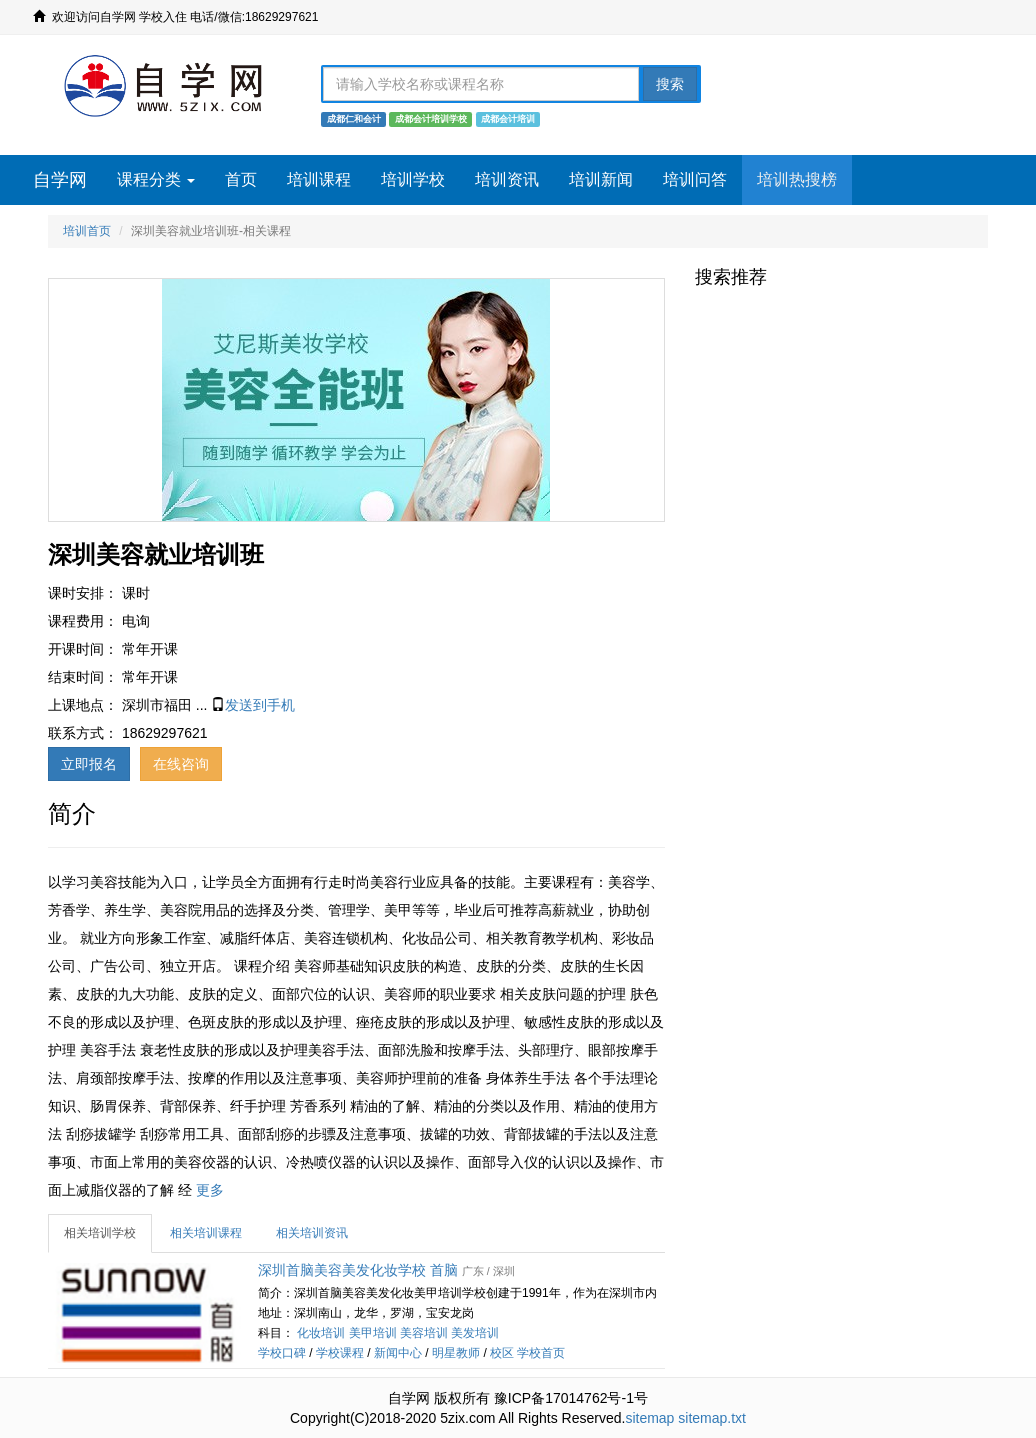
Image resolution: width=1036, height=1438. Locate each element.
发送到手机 (260, 705)
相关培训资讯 (312, 1233)
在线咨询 (181, 764)
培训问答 (695, 179)
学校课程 (340, 1353)
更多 (210, 1190)
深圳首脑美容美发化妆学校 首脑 (358, 1270)
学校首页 (541, 1353)
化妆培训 (321, 1333)
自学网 (60, 180)
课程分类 (156, 179)
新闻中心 (398, 1353)
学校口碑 (282, 1353)
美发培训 (475, 1333)
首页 (241, 179)
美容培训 (424, 1333)
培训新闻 (601, 179)
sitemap (649, 1418)
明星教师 (456, 1353)
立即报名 (89, 764)
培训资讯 (507, 179)
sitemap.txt (712, 1418)
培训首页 (87, 231)
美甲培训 (373, 1333)
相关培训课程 (206, 1233)
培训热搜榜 (797, 179)
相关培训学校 (100, 1233)
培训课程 (319, 179)
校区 (502, 1353)
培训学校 (413, 179)
